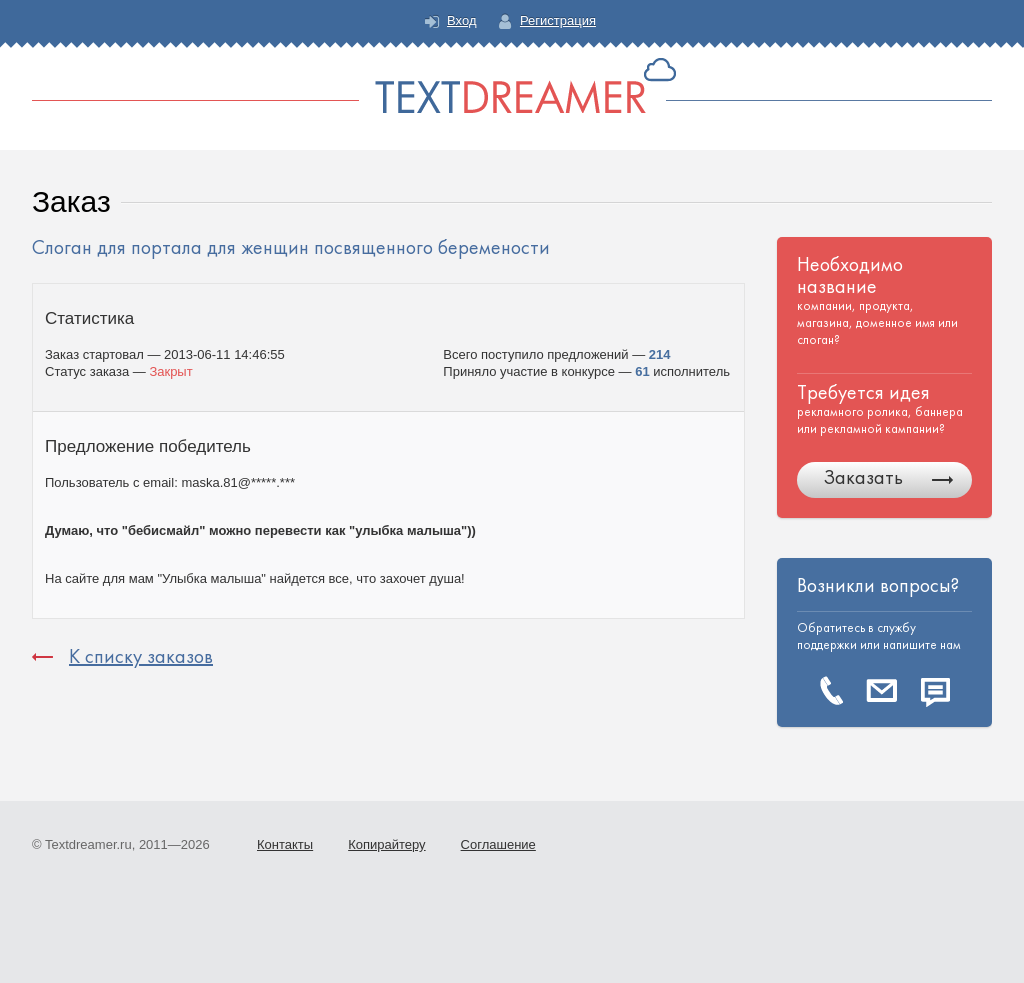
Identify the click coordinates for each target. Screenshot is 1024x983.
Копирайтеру (386, 844)
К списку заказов (141, 656)
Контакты (285, 844)
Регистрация (558, 20)
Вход (461, 20)
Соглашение (498, 844)
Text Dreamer (512, 85)
